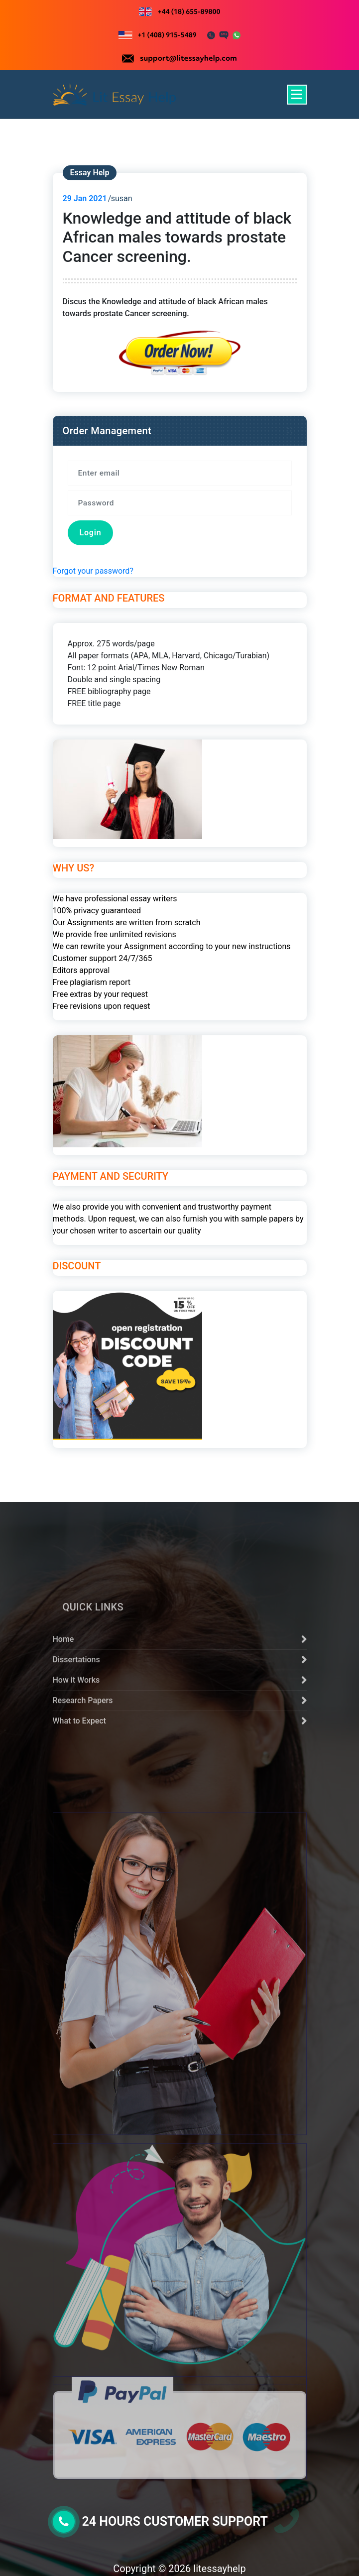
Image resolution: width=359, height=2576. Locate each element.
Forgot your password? (93, 571)
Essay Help (90, 172)
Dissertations (76, 1752)
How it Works (76, 1773)
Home (63, 1732)
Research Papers (83, 1793)
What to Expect (79, 1814)
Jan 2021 (85, 198)
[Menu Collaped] (297, 95)
